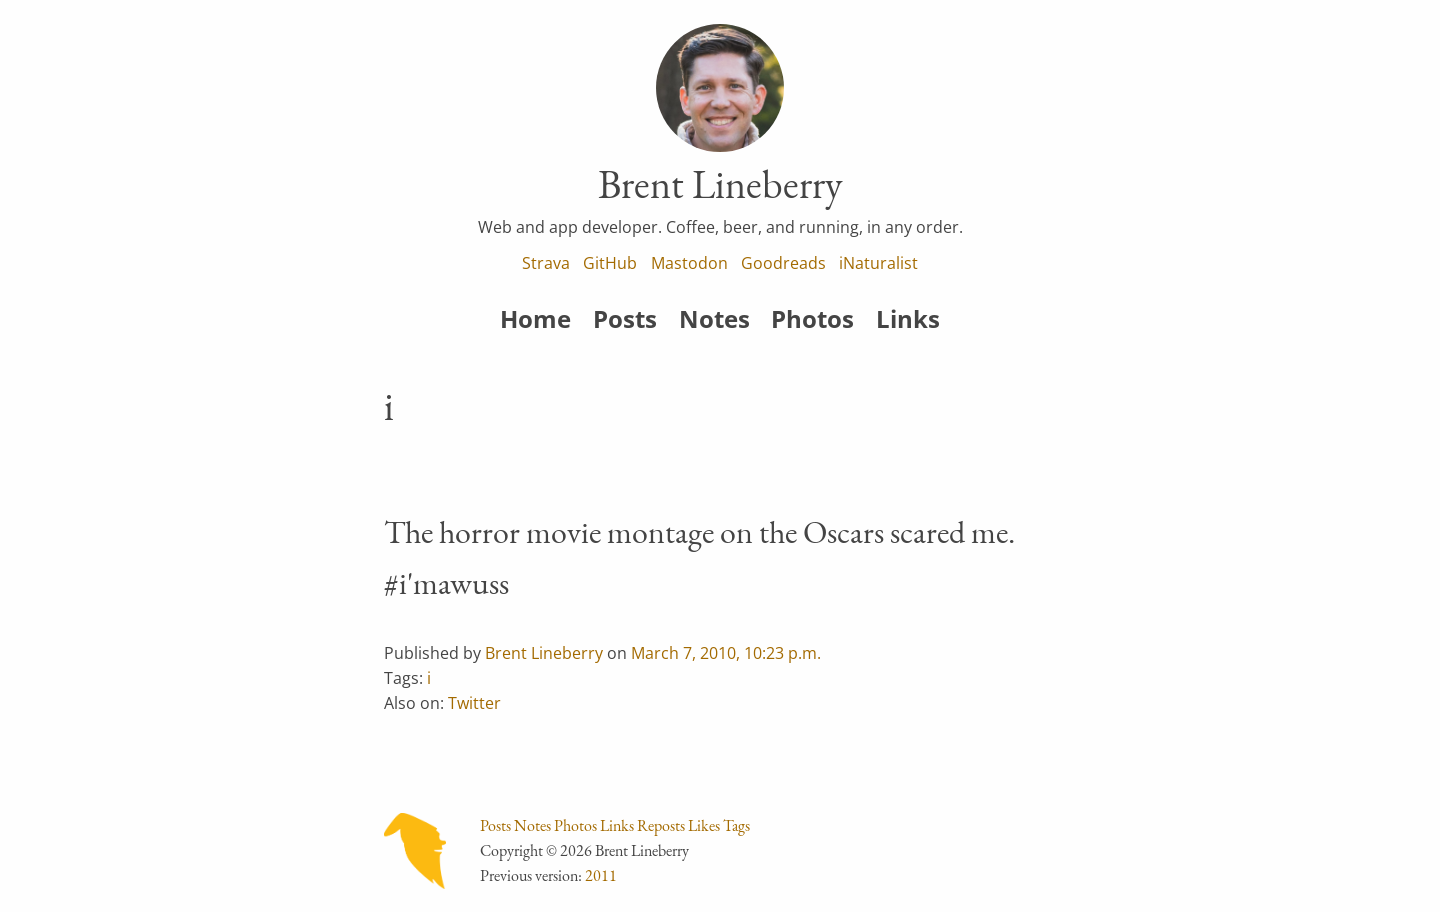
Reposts (661, 825)
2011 (601, 875)
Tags (736, 825)
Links (908, 318)
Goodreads (783, 263)
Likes (704, 825)
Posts (625, 318)
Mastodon (689, 263)
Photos (812, 318)
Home (535, 318)
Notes (714, 318)
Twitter (474, 703)
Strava (546, 263)
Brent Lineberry (544, 653)
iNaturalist (878, 263)
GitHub (610, 263)
